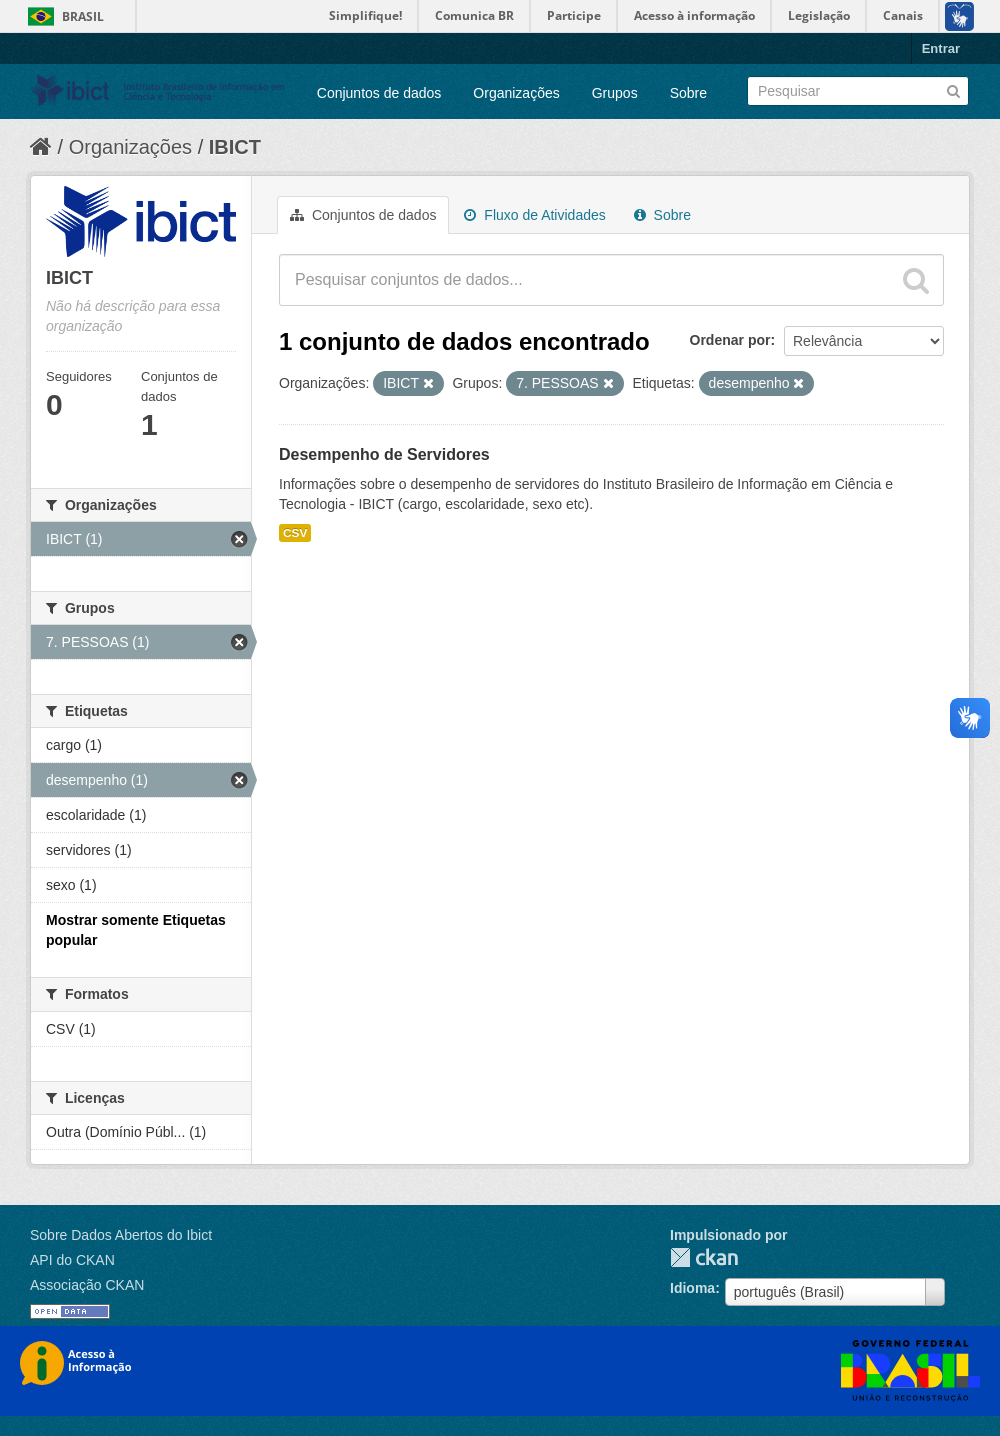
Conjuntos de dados (379, 93)
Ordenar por (730, 340)
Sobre (688, 93)
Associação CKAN (87, 1285)
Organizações (516, 93)
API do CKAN (72, 1260)
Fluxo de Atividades (534, 215)
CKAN (704, 1257)
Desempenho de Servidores (384, 454)
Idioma (692, 1288)
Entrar (941, 48)
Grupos (615, 93)
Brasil (83, 16)
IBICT (235, 147)
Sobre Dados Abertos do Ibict (121, 1235)
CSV (295, 533)
